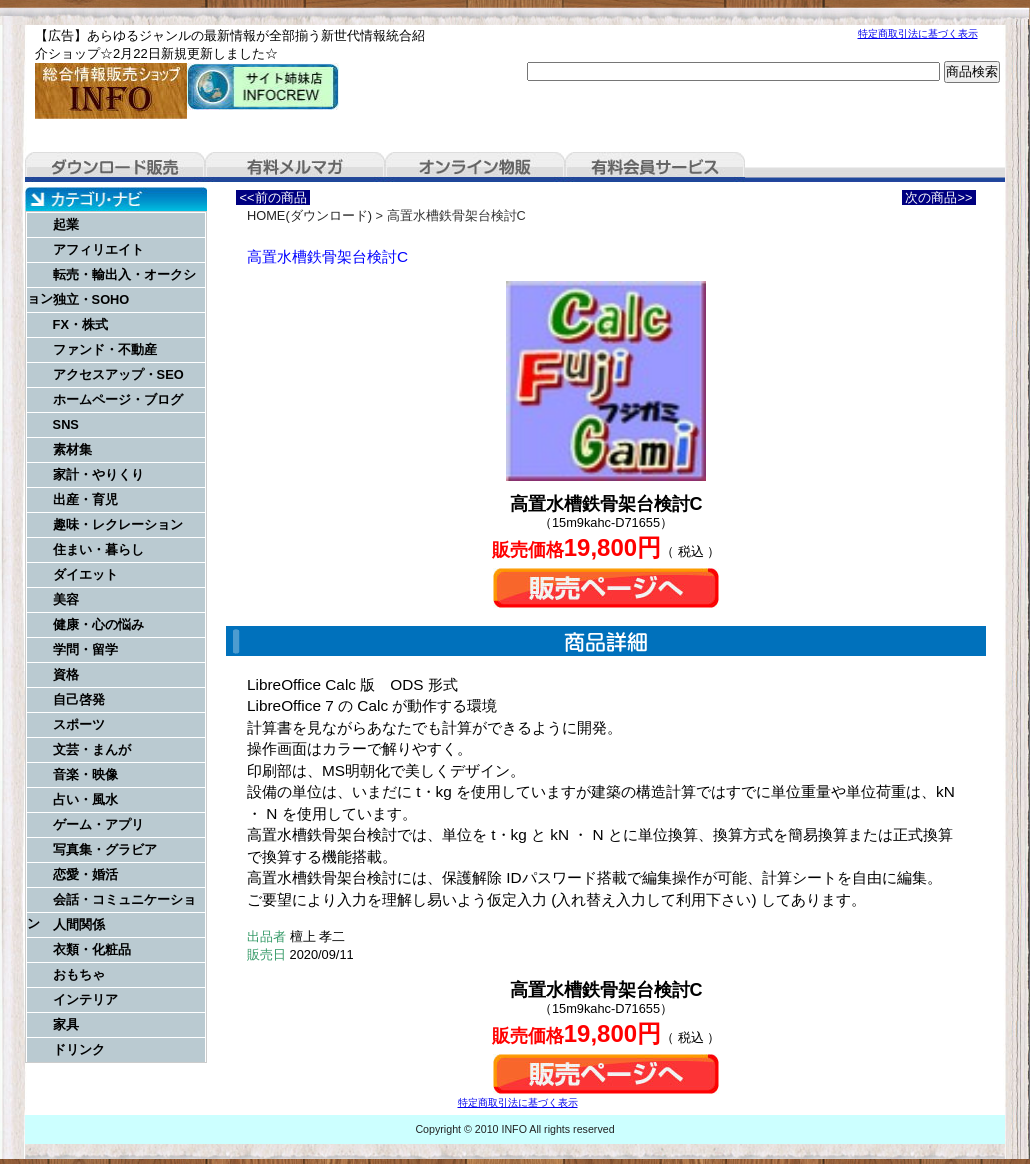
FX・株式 (80, 324)
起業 (66, 224)
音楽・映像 (85, 774)
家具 (66, 1024)
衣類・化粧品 (92, 949)
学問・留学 (85, 649)
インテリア (85, 999)
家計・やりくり (98, 474)
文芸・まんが (92, 749)
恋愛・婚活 (85, 874)
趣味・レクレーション (118, 524)
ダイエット (85, 574)
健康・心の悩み (98, 624)
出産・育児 (85, 499)
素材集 (72, 449)
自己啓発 (79, 699)
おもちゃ (79, 974)
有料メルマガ (295, 167)
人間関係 (79, 924)
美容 (66, 599)
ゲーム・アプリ (98, 824)
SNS (66, 424)
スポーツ (79, 724)
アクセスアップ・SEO (118, 374)
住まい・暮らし (98, 549)
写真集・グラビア (105, 849)
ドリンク (79, 1049)
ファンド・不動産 (105, 349)
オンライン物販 (475, 167)
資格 (66, 674)
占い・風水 (85, 799)
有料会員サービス (655, 167)
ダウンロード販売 (115, 167)
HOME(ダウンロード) (309, 215)
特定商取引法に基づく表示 (918, 33)
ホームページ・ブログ (118, 399)
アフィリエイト (98, 249)
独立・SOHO (91, 299)
